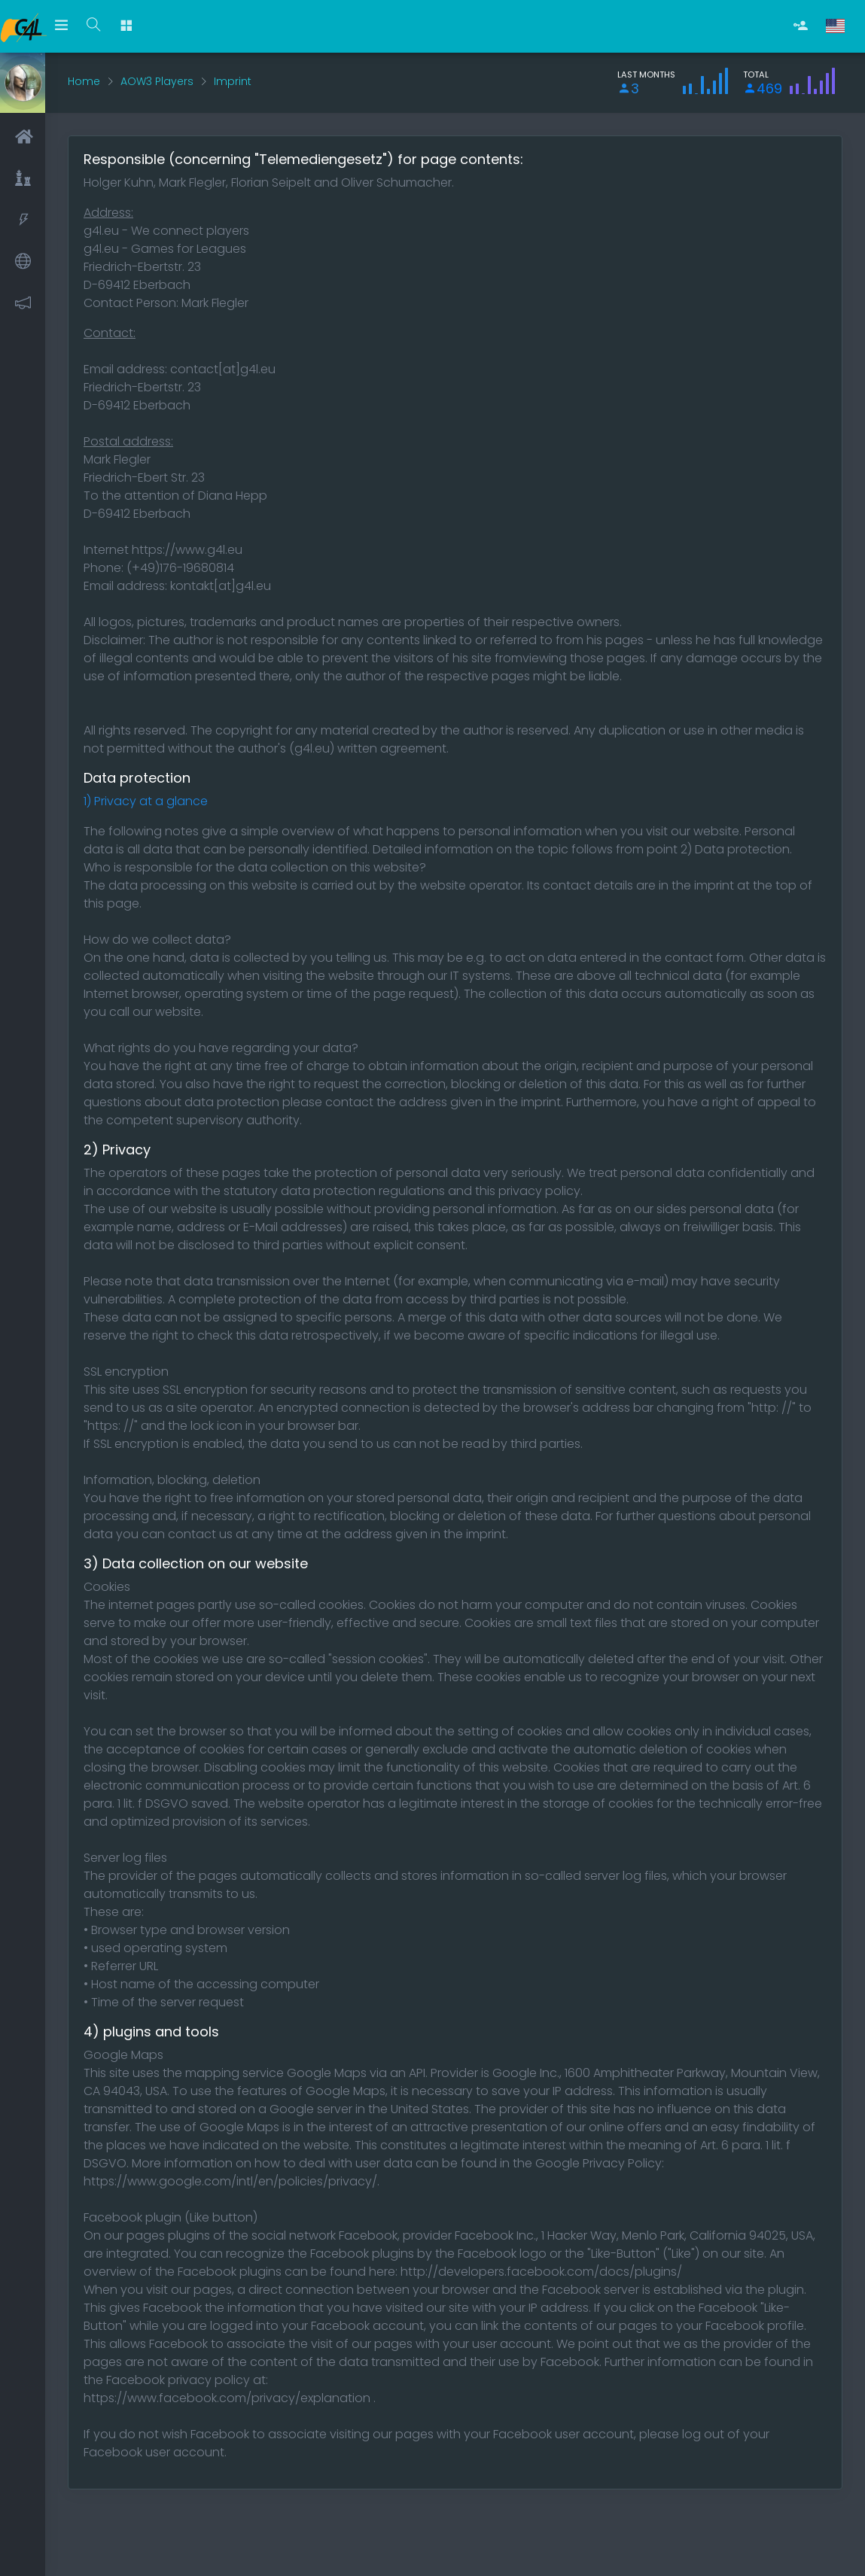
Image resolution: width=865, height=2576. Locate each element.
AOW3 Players (156, 81)
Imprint (232, 81)
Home (84, 81)
